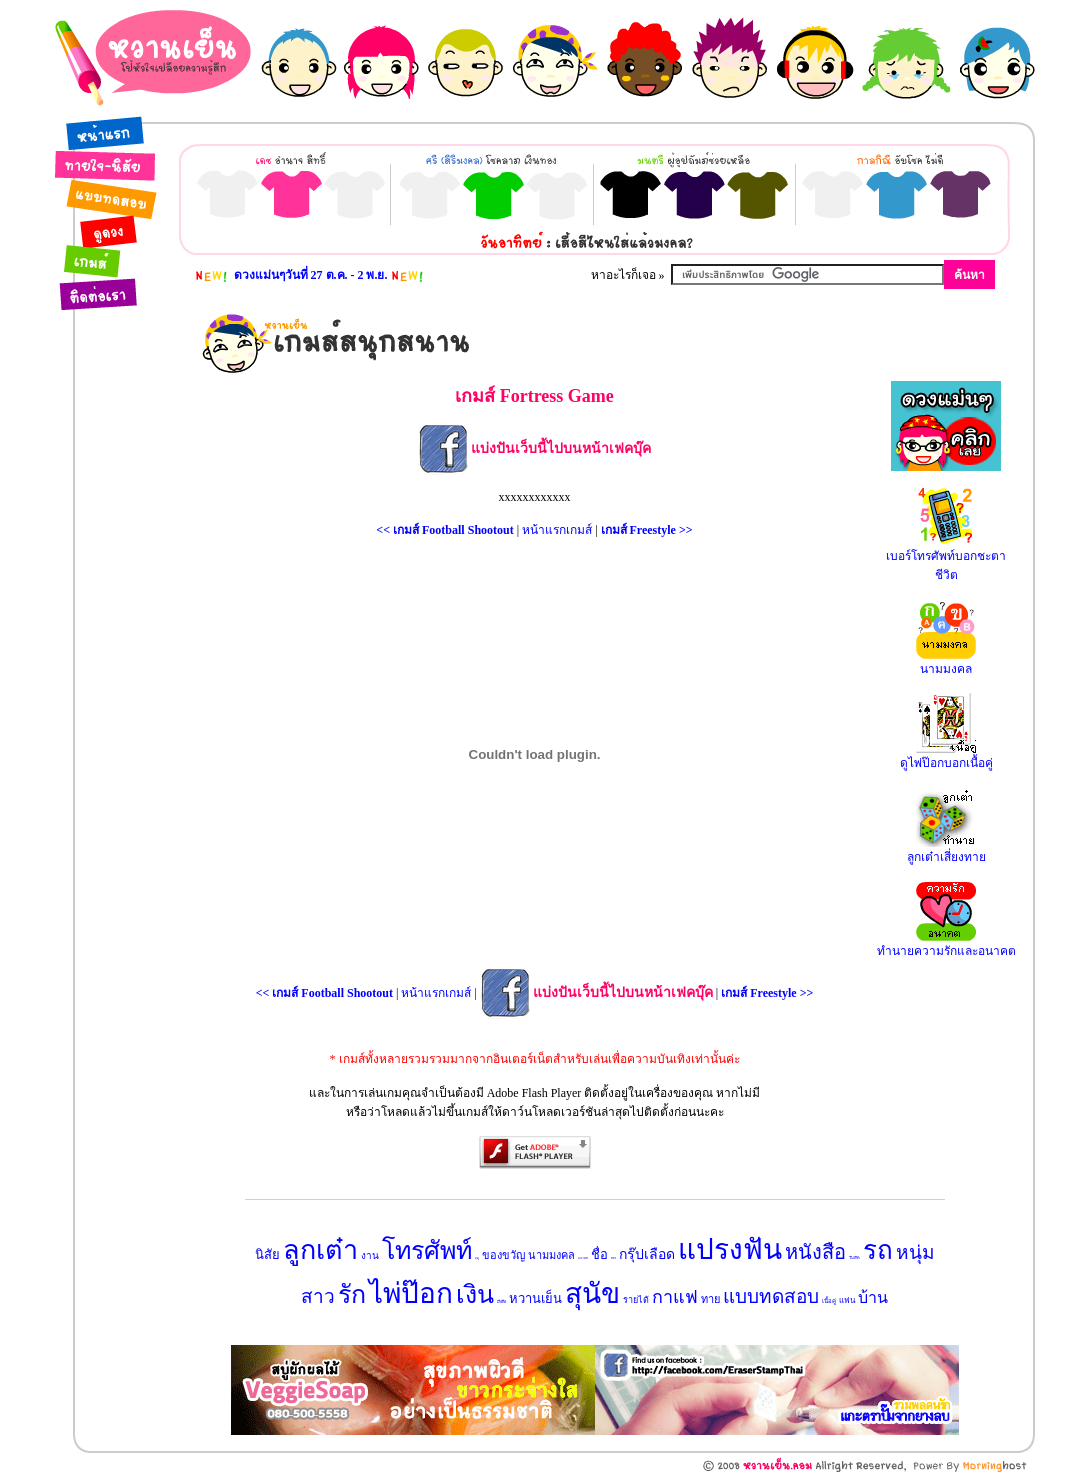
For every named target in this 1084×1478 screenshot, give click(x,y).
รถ (878, 1250)
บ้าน (873, 1297)
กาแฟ (675, 1297)
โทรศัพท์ (427, 1250)
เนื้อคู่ (829, 1301)
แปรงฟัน (730, 1249)
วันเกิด (854, 1257)
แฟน (847, 1300)
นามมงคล (551, 1255)
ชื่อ (599, 1254)
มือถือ (501, 1301)
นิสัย (267, 1254)
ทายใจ (613, 1258)
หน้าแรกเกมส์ (557, 530)
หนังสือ (815, 1252)
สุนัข (592, 1293)
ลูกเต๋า (320, 1250)
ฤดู (477, 1258)
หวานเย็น (535, 1298)
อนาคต (583, 1258)
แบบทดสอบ (771, 1296)
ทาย (710, 1299)
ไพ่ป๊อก (411, 1293)
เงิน (475, 1294)
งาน (370, 1255)
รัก (352, 1294)
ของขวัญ (503, 1255)
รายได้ (636, 1300)
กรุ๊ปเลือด (647, 1254)
